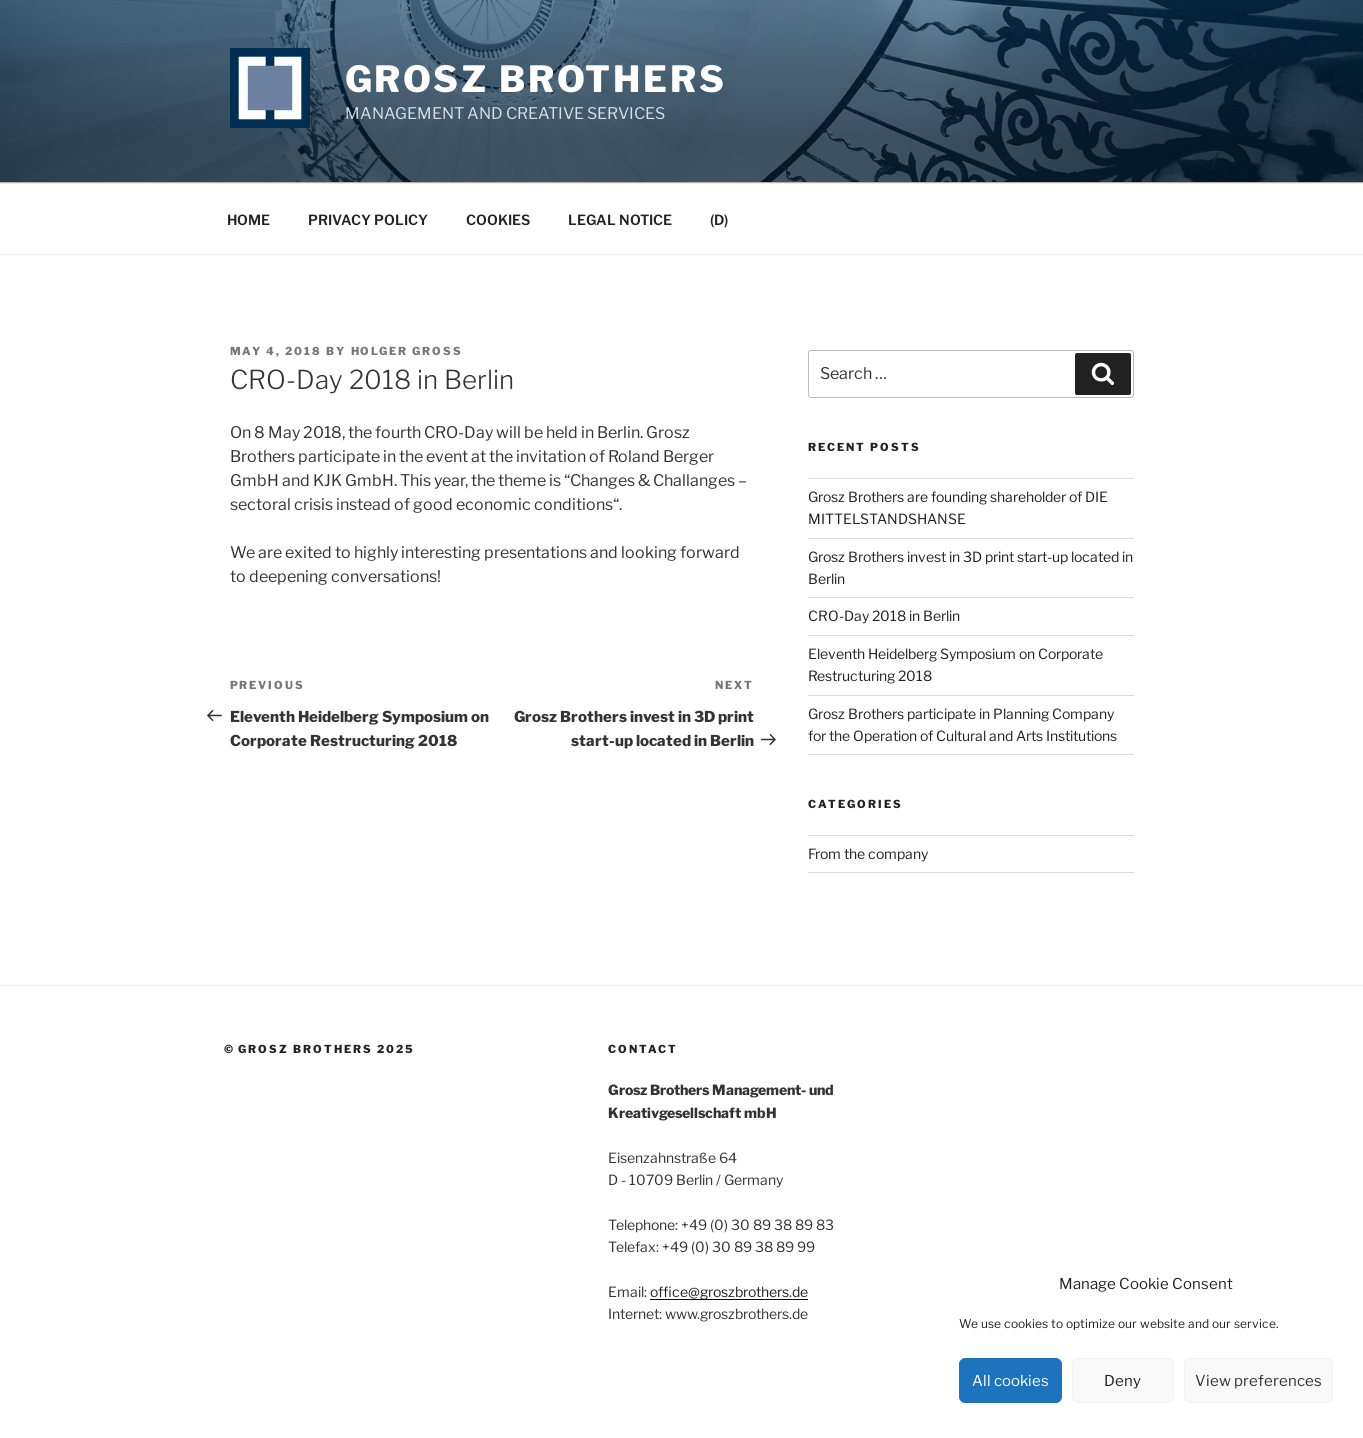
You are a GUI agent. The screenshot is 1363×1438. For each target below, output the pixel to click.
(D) (719, 219)
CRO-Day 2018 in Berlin (884, 615)
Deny (1122, 1381)
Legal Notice (620, 219)
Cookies (498, 219)
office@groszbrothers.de (729, 1291)
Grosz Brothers (536, 79)
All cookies (1010, 1381)
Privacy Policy (368, 219)
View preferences (1258, 1381)
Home (248, 219)
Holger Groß (407, 351)
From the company (868, 853)
